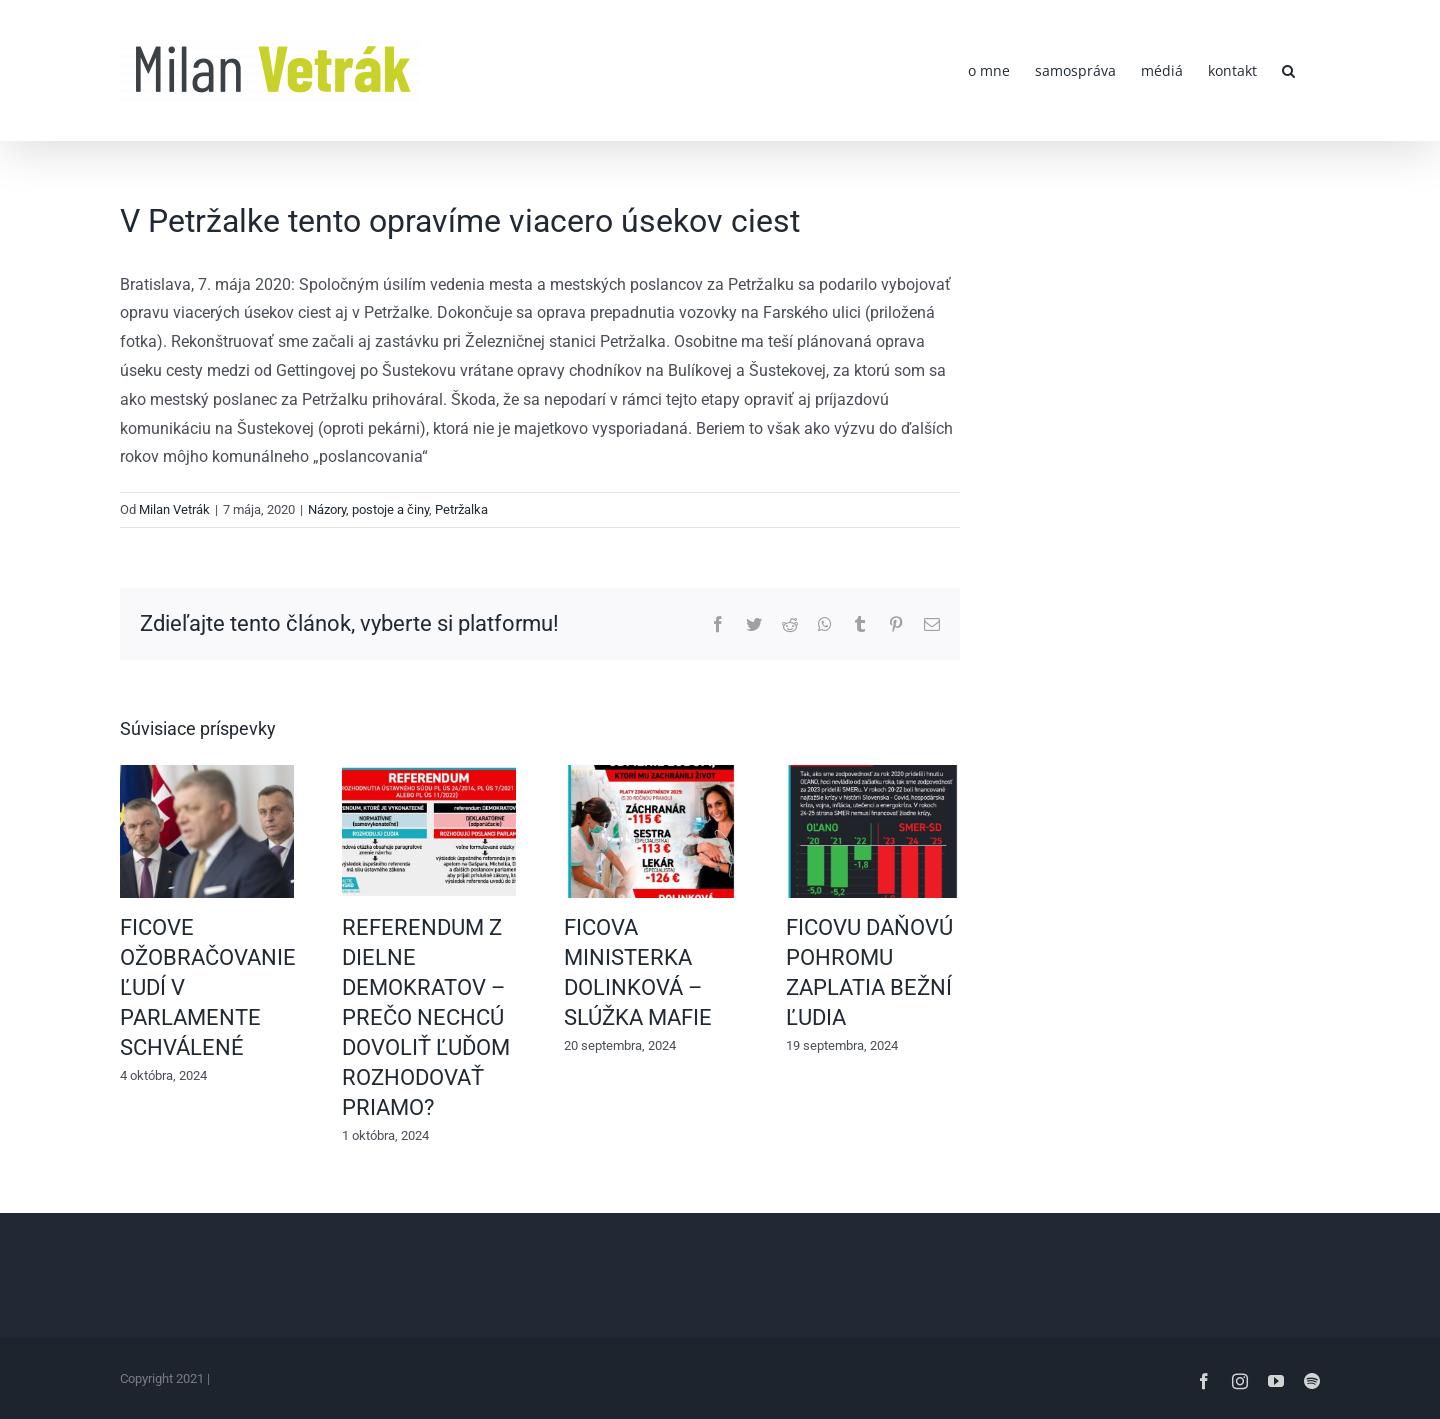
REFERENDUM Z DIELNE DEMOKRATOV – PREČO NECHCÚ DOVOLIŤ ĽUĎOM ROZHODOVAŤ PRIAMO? (426, 1017)
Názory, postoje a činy (368, 509)
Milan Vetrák (174, 509)
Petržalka (461, 509)
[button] (1288, 70)
